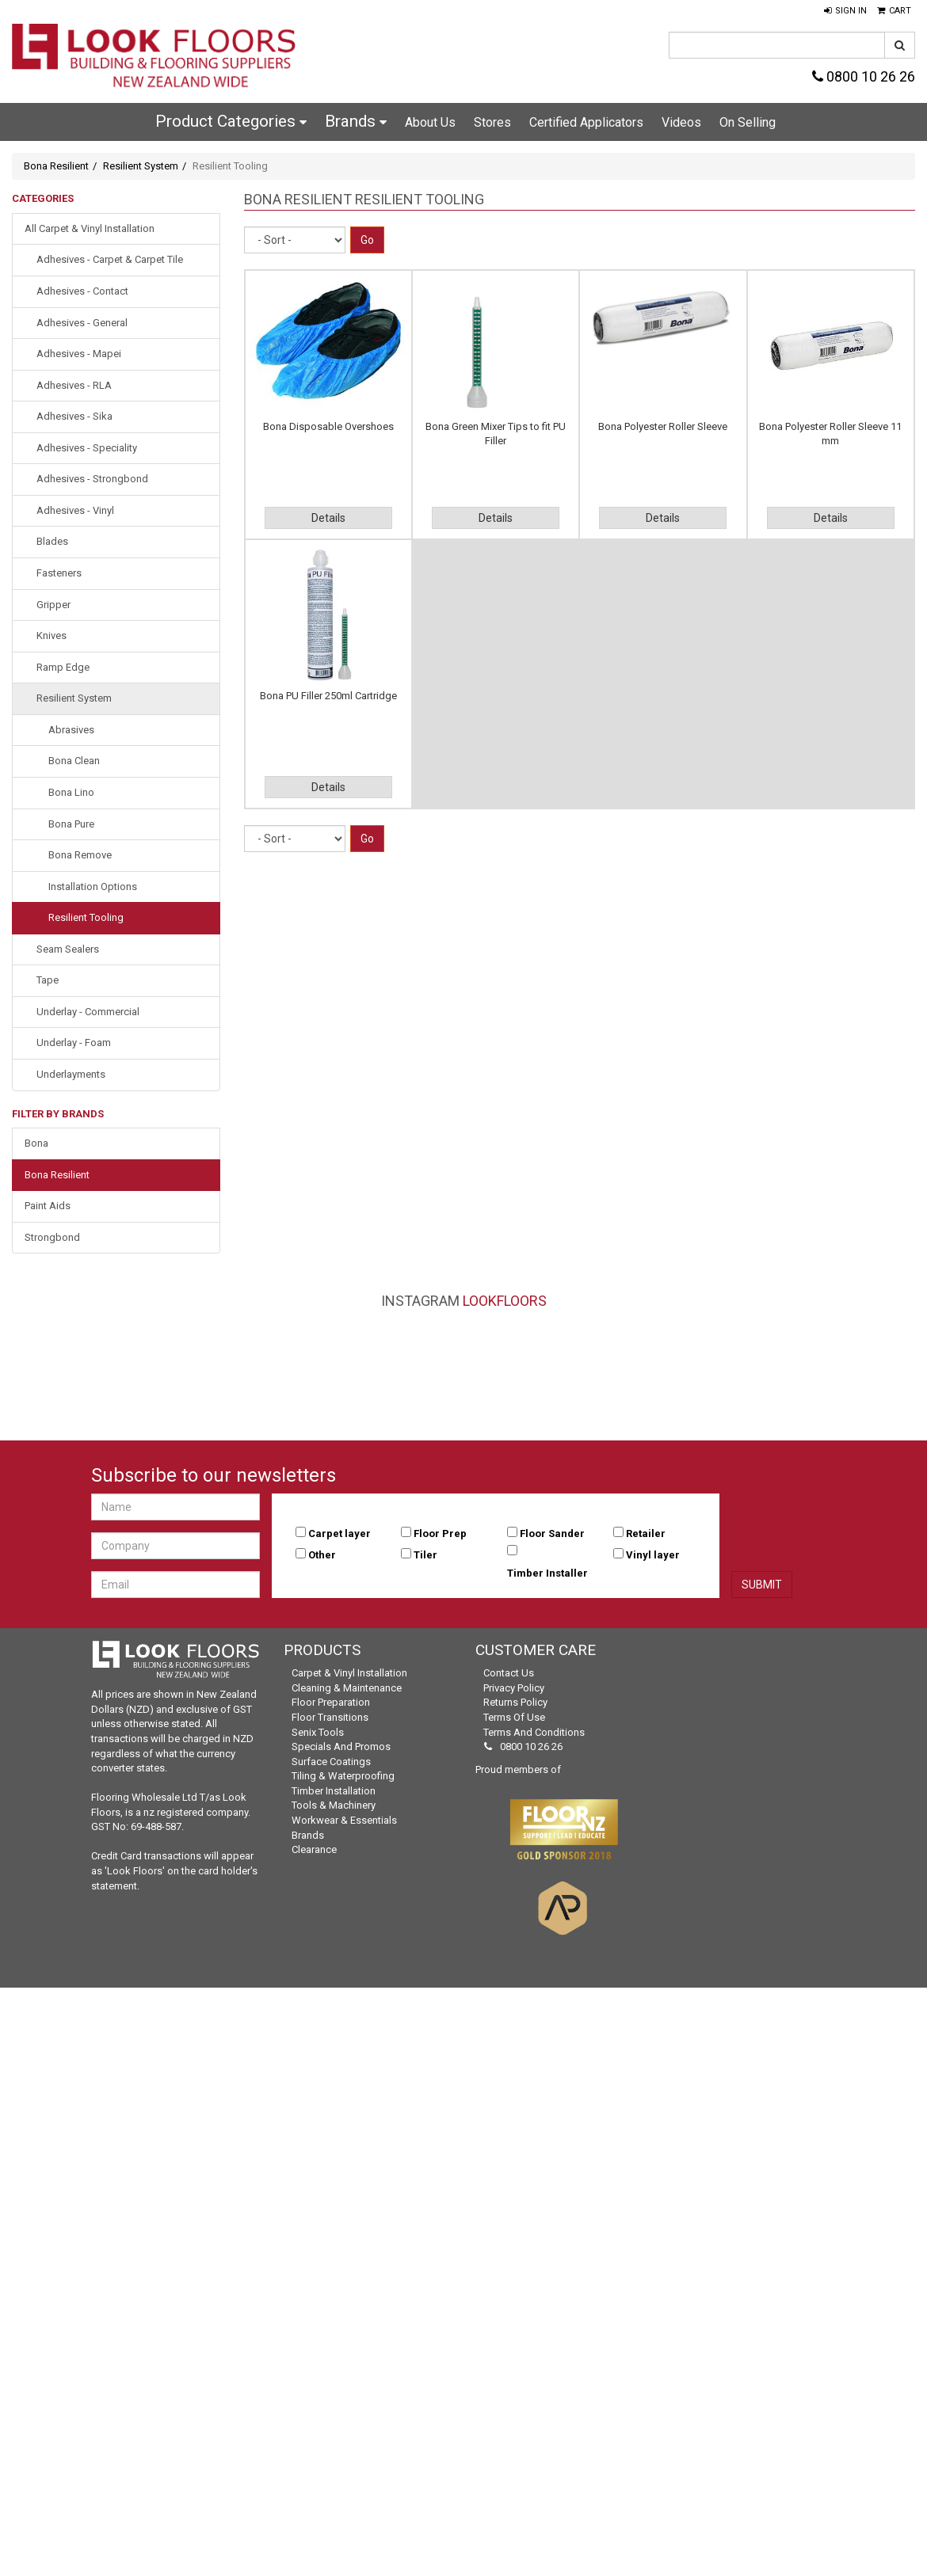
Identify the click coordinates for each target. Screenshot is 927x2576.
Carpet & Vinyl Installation (349, 1673)
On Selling (747, 122)
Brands (356, 121)
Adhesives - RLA (74, 385)
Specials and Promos (341, 1746)
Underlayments (70, 1074)
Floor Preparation (331, 1702)
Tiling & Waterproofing (343, 1776)
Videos (681, 122)
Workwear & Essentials (344, 1820)
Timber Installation (334, 1791)
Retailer (646, 1533)
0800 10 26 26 (863, 76)
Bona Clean (74, 761)
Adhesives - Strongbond (92, 479)
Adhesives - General (82, 323)
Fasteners (59, 573)
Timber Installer (547, 1573)
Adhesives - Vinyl (75, 510)
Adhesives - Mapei (78, 354)
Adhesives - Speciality (86, 448)
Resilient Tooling (86, 917)
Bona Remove (80, 855)
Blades (52, 541)
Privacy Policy (513, 1688)
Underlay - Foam (73, 1042)
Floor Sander (552, 1533)
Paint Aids (48, 1206)
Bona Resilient (56, 166)
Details (328, 518)
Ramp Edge (63, 667)
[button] (845, 11)
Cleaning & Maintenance (347, 1688)
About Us (430, 122)
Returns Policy (515, 1702)
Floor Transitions (330, 1717)
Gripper (53, 605)
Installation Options (92, 886)
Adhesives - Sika (74, 416)
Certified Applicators (586, 122)
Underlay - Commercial (87, 1012)
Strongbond (52, 1237)
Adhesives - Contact (82, 291)
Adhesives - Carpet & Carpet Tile (109, 259)
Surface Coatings (331, 1761)
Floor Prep (440, 1533)
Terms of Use (514, 1717)
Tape (47, 980)
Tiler (425, 1555)
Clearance (314, 1849)
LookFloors (505, 1300)
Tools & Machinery (334, 1805)
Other (322, 1555)
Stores (492, 122)
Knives (51, 635)
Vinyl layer (653, 1555)
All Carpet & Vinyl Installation (89, 228)
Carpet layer (339, 1533)
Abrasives (71, 730)
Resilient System (140, 166)
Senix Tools (318, 1732)
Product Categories (231, 121)
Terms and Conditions (534, 1732)
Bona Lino (71, 792)
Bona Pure (71, 824)
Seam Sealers (67, 949)
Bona (36, 1143)
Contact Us (508, 1673)
